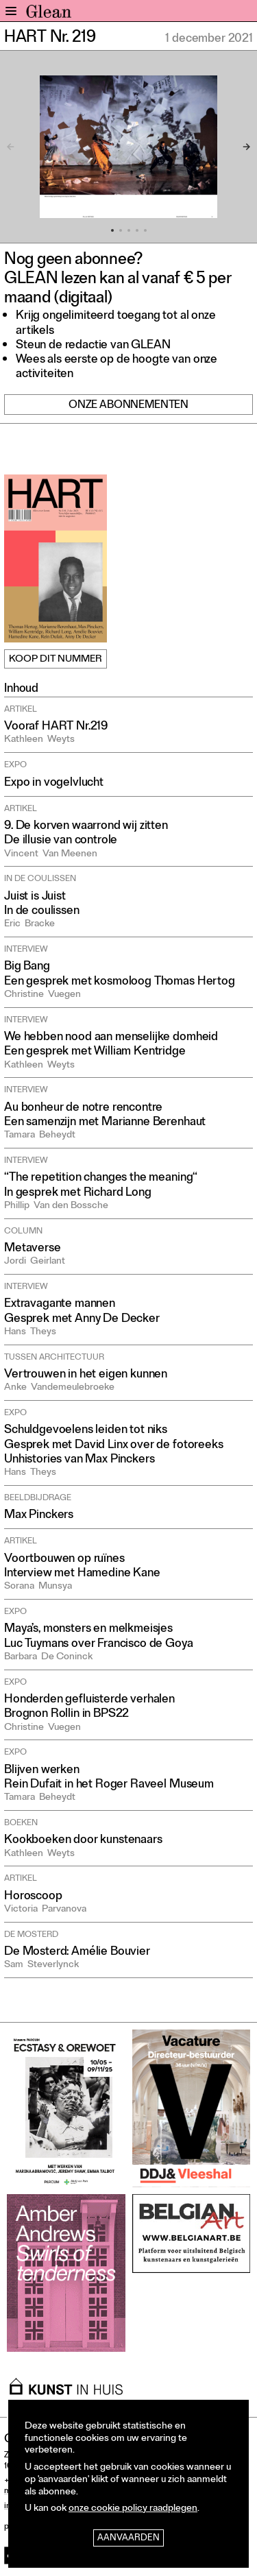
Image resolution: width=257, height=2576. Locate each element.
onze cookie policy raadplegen (133, 2509)
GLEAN (48, 14)
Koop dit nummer (55, 660)
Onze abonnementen (128, 406)
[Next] (239, 147)
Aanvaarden (128, 2538)
